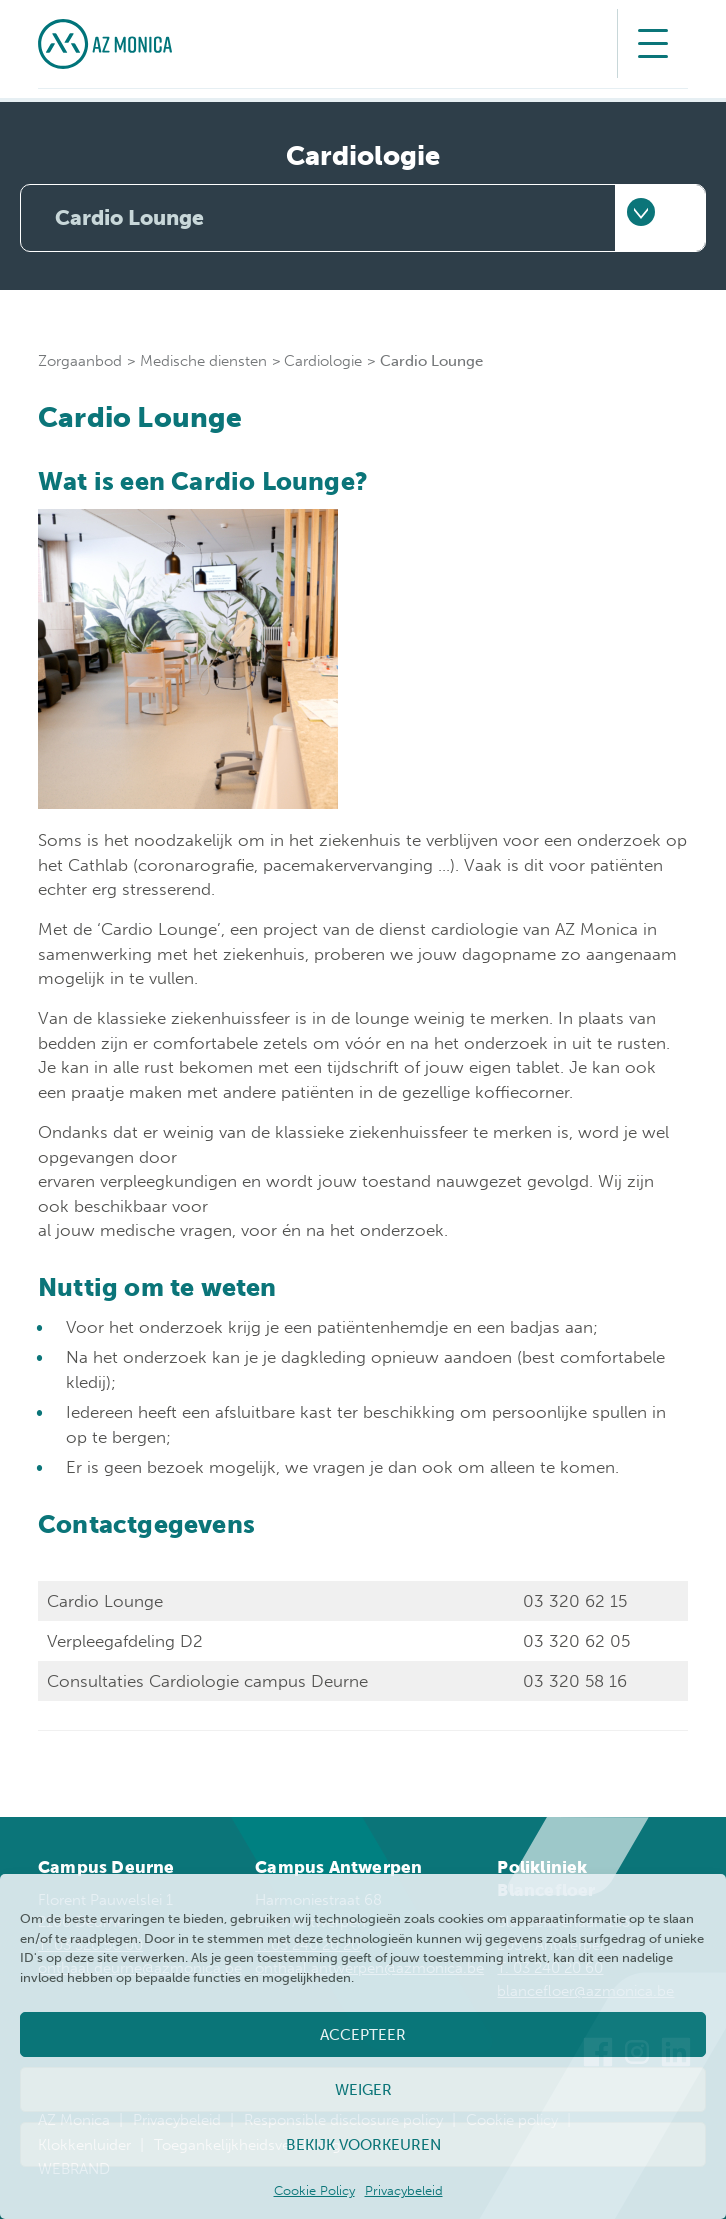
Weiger (363, 2090)
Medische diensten (203, 361)
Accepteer (363, 2035)
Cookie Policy (314, 2190)
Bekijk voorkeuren (363, 2145)
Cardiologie (323, 361)
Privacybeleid (404, 2190)
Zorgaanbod (80, 361)
